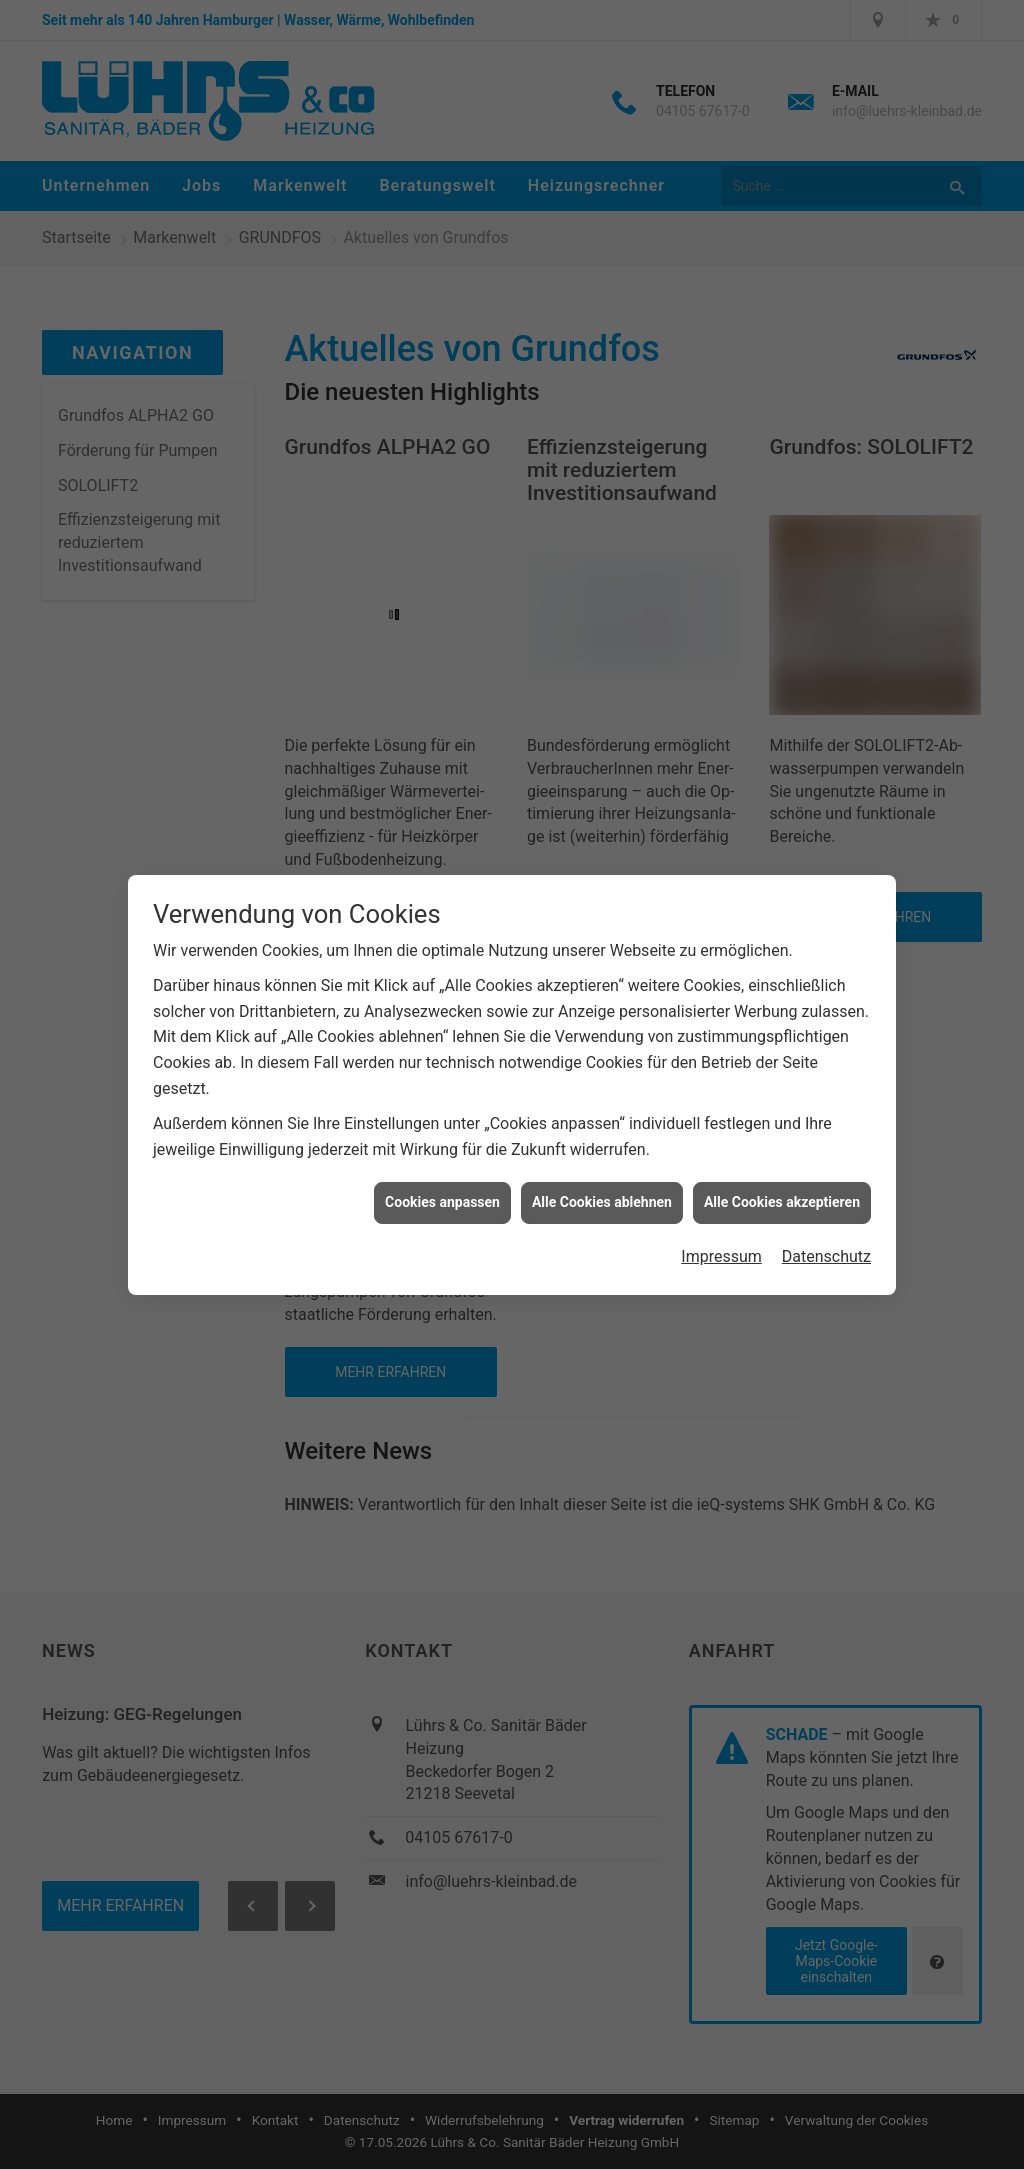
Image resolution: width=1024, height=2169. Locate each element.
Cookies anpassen (442, 1183)
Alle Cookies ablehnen (602, 1183)
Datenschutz (826, 1237)
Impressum (721, 1237)
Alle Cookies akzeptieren (782, 1183)
